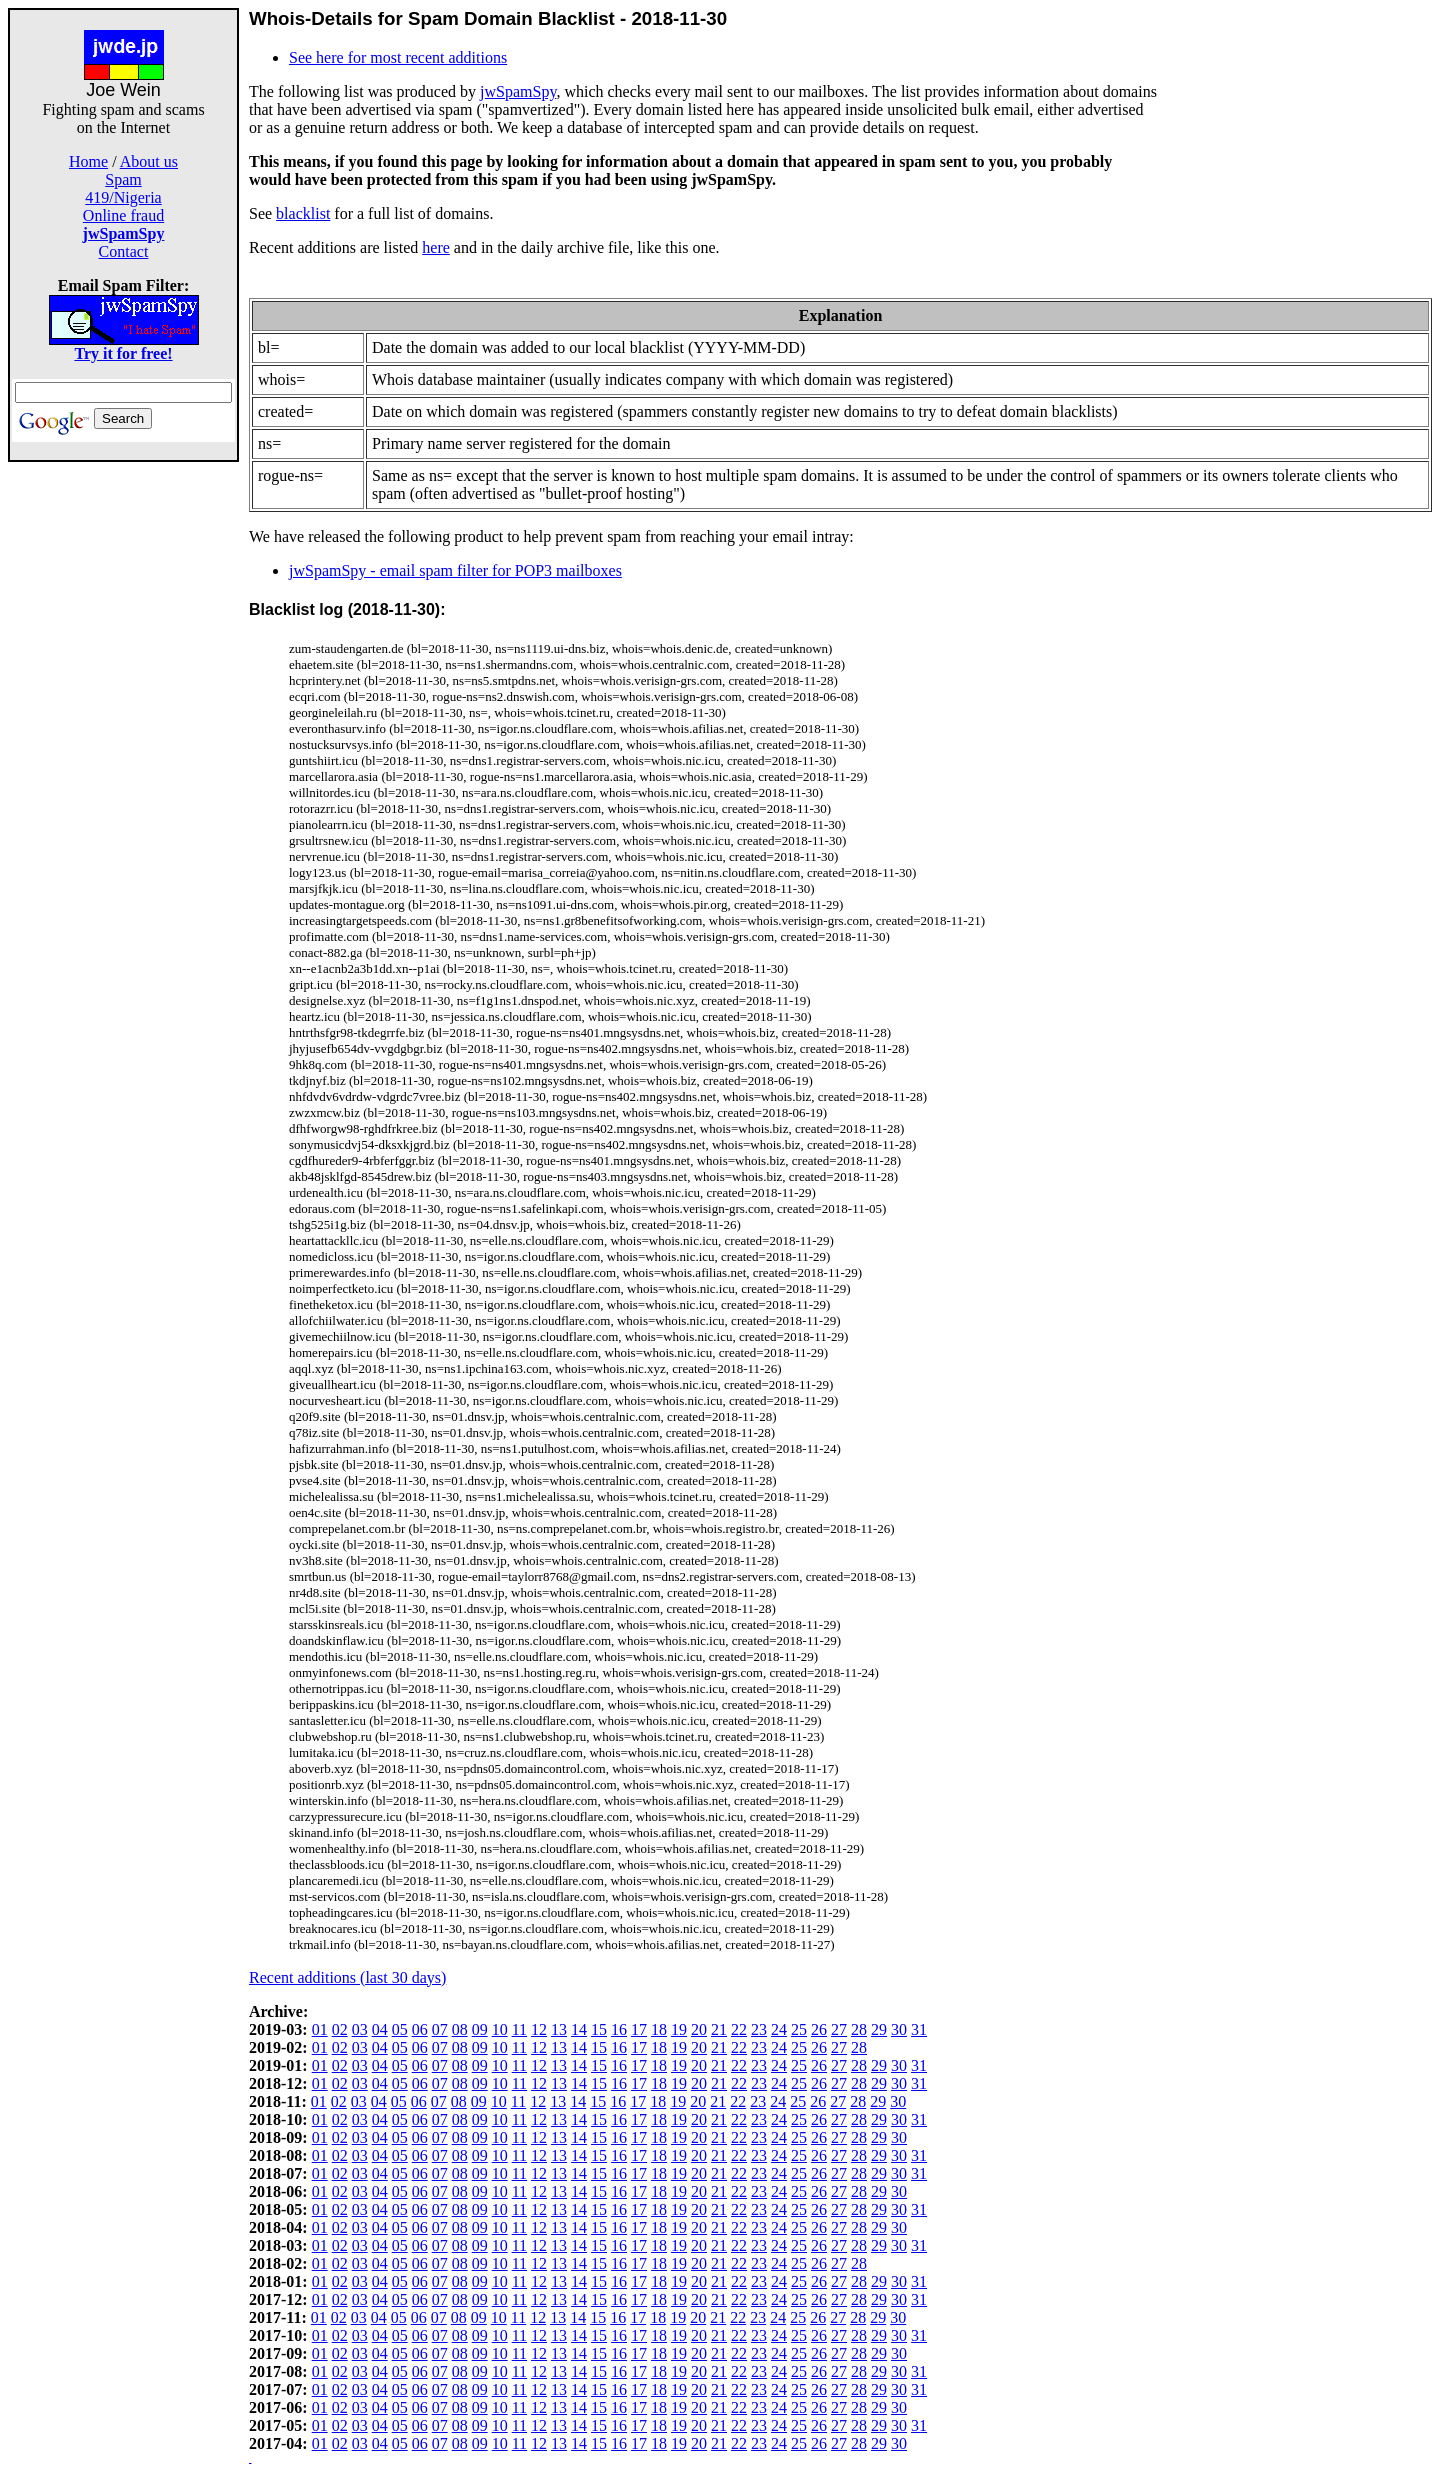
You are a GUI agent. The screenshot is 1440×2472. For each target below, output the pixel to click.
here (436, 247)
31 (919, 2029)
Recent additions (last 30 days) (347, 1977)
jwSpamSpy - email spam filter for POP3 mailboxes (455, 570)
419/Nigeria (123, 197)
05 (400, 2029)
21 (719, 2029)
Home (88, 161)
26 (819, 2029)
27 (839, 2029)
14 (579, 2029)
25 (799, 2029)
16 (619, 2029)
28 (859, 2029)
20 (699, 2029)
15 (599, 2029)
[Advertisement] (124, 762)
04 (380, 2029)
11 (519, 2029)
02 (340, 2029)
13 (559, 2029)
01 (320, 2029)
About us (149, 161)
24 (779, 2029)
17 (639, 2029)
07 (440, 2029)
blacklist (303, 213)
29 (879, 2029)
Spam (123, 179)
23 (759, 2029)
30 (899, 2029)
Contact (124, 251)
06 (420, 2029)
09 (480, 2029)
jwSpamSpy (518, 91)
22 (739, 2029)
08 (460, 2029)
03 (360, 2029)
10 (500, 2029)
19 (679, 2029)
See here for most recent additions (398, 57)
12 (539, 2029)
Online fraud (123, 215)
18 (659, 2029)
